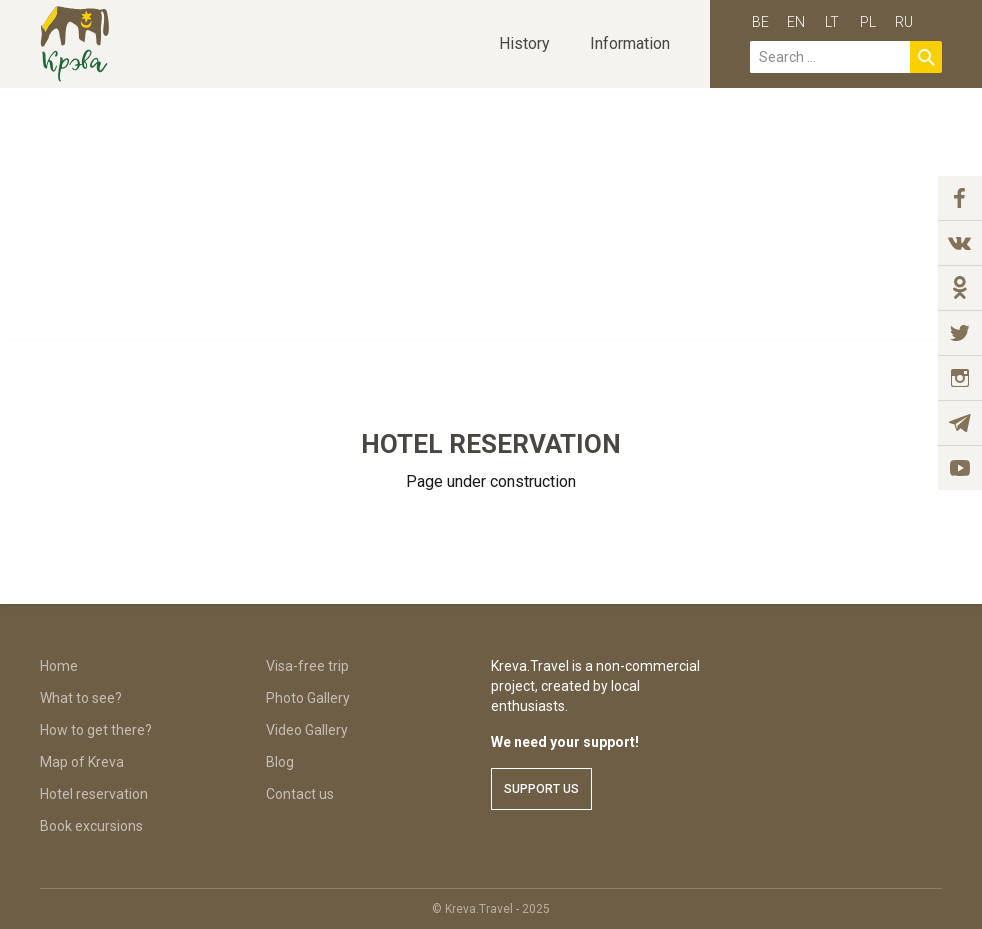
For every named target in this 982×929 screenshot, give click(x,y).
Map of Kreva (82, 762)
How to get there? (96, 730)
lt (832, 22)
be (760, 22)
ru (904, 22)
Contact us (300, 794)
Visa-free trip (307, 666)
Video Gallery (307, 730)
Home (59, 666)
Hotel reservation (94, 794)
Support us (541, 789)
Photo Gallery (308, 698)
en (796, 22)
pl (868, 22)
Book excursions (91, 826)
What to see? (81, 698)
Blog (280, 762)
